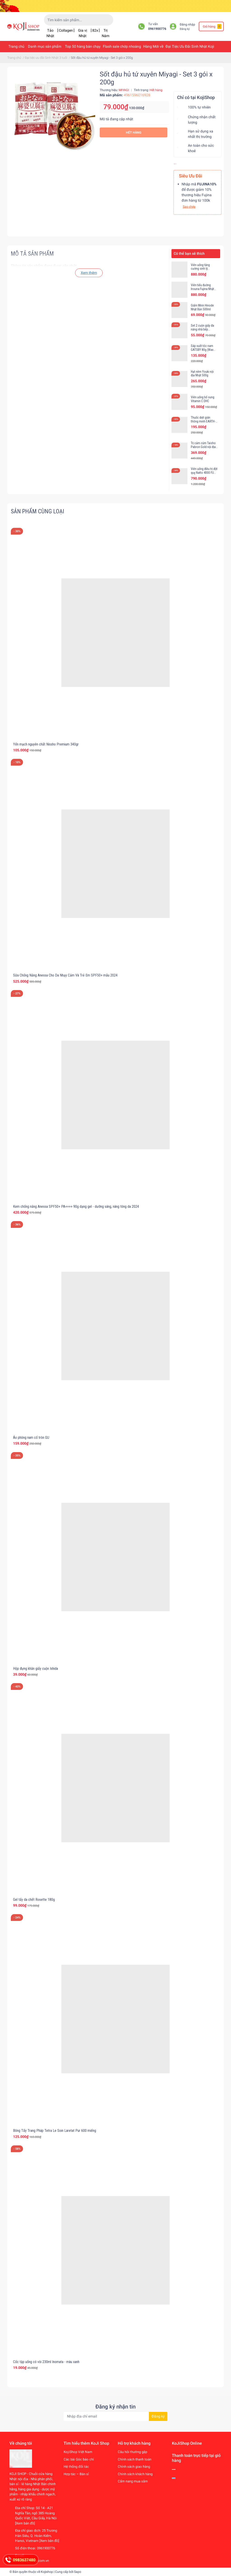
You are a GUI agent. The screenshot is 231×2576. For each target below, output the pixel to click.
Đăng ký (185, 29)
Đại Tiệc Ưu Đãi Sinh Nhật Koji (190, 46)
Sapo (77, 2572)
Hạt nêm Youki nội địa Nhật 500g (202, 373)
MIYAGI (124, 90)
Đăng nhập (187, 24)
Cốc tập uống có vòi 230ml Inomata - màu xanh (46, 2362)
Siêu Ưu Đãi (190, 176)
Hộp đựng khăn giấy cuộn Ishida (35, 1668)
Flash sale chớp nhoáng (122, 46)
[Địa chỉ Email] (115, 2416)
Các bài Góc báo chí (79, 2459)
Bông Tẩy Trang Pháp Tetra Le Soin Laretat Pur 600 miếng (54, 2130)
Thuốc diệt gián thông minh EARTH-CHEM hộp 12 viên (203, 421)
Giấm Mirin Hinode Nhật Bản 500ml (202, 307)
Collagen (66, 30)
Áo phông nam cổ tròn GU (31, 1437)
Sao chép (189, 206)
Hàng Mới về (153, 46)
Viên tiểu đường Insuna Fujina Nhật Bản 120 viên (202, 289)
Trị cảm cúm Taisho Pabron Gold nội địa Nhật (203, 447)
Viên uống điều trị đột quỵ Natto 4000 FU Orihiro (204, 472)
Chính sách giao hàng (134, 2467)
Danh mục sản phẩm (44, 46)
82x (95, 30)
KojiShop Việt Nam (78, 2452)
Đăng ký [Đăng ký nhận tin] (158, 2416)
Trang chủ (16, 46)
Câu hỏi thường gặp (132, 2452)
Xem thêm (89, 273)
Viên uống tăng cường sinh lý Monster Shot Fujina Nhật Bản (203, 270)
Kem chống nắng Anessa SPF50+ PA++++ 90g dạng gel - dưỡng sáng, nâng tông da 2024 (76, 1206)
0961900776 (157, 29)
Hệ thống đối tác (76, 2467)
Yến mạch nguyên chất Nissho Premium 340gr (46, 744)
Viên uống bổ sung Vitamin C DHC (202, 399)
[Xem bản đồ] (25, 2523)
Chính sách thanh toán (134, 2459)
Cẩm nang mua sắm (133, 2481)
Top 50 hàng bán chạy (83, 46)
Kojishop (47, 2572)
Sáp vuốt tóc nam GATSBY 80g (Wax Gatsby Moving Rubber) (202, 351)
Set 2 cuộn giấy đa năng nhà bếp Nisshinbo (202, 329)
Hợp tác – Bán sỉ (76, 2474)
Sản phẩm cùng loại (37, 511)
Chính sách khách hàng (135, 2474)
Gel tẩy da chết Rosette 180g (34, 1899)
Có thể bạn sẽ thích (189, 253)
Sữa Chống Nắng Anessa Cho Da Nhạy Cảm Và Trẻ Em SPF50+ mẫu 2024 (65, 975)
